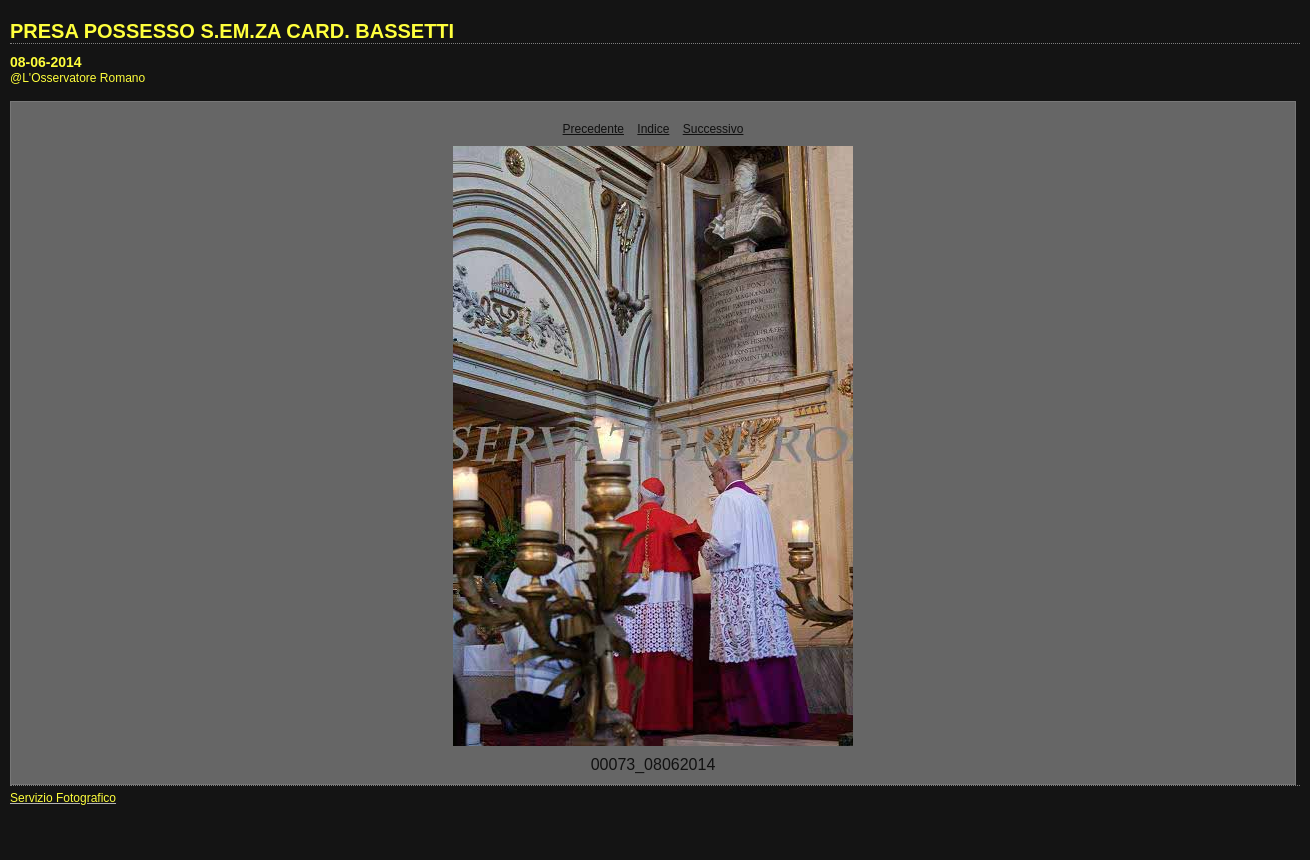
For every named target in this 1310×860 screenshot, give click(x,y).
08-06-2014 (46, 62)
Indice (653, 129)
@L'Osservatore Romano (77, 78)
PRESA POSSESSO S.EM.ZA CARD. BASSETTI (232, 31)
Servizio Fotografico (63, 798)
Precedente (593, 129)
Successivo (713, 129)
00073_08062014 (653, 764)
